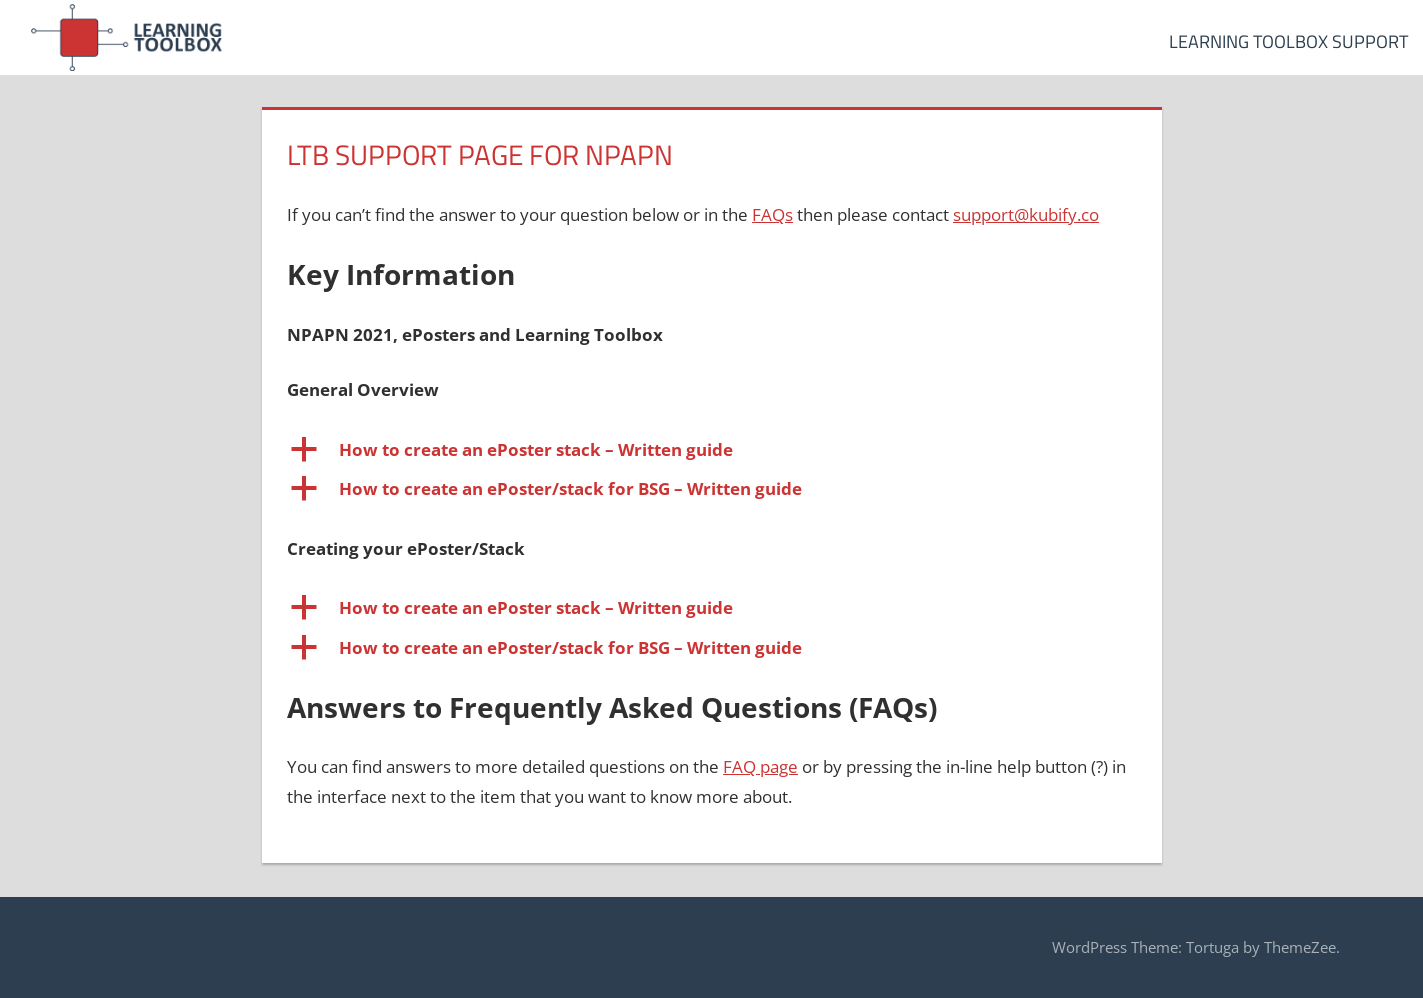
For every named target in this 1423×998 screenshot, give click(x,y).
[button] (711, 450)
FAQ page (760, 766)
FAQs (772, 214)
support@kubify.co (1026, 214)
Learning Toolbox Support (1288, 41)
